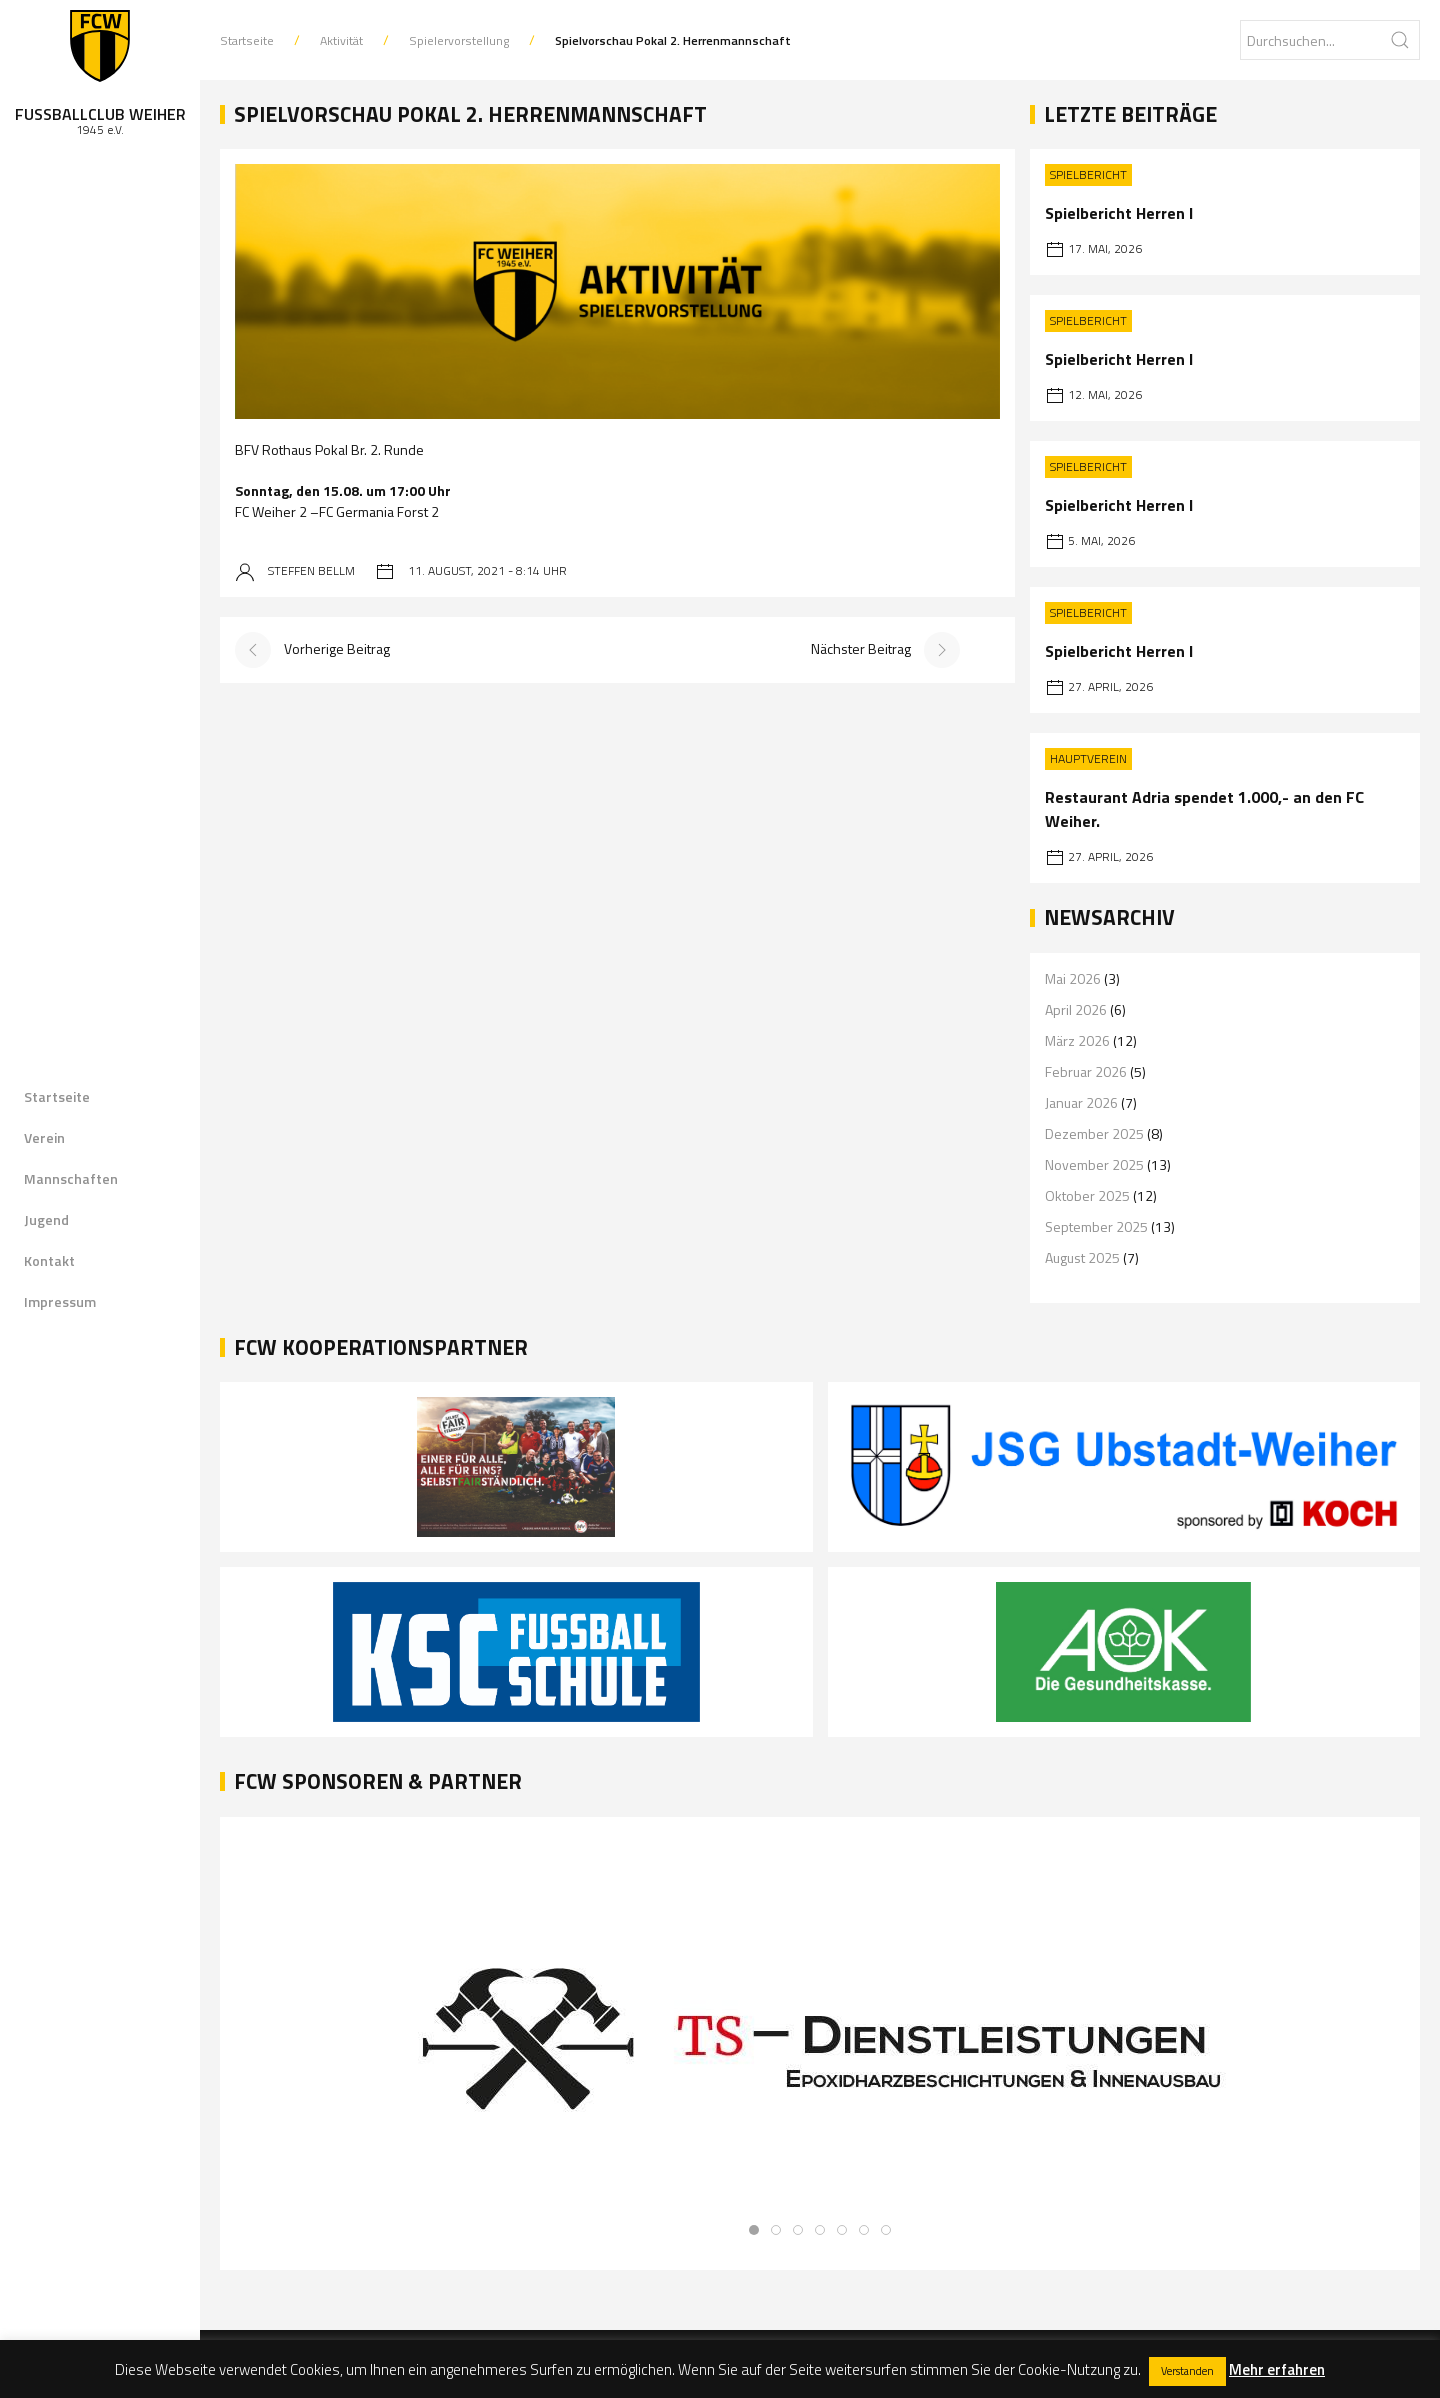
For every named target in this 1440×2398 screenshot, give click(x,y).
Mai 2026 (1073, 978)
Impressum (60, 1301)
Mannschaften (71, 1178)
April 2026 (1076, 1009)
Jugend (46, 1219)
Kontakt (49, 1260)
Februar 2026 (1086, 1071)
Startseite (57, 1096)
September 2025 (1096, 1226)
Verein (44, 1137)
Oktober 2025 (1087, 1195)
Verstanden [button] (1187, 2371)
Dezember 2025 (1094, 1133)
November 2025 (1094, 1164)
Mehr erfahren (1277, 2369)
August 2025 (1082, 1257)
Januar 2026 (1081, 1102)
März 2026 (1077, 1040)
